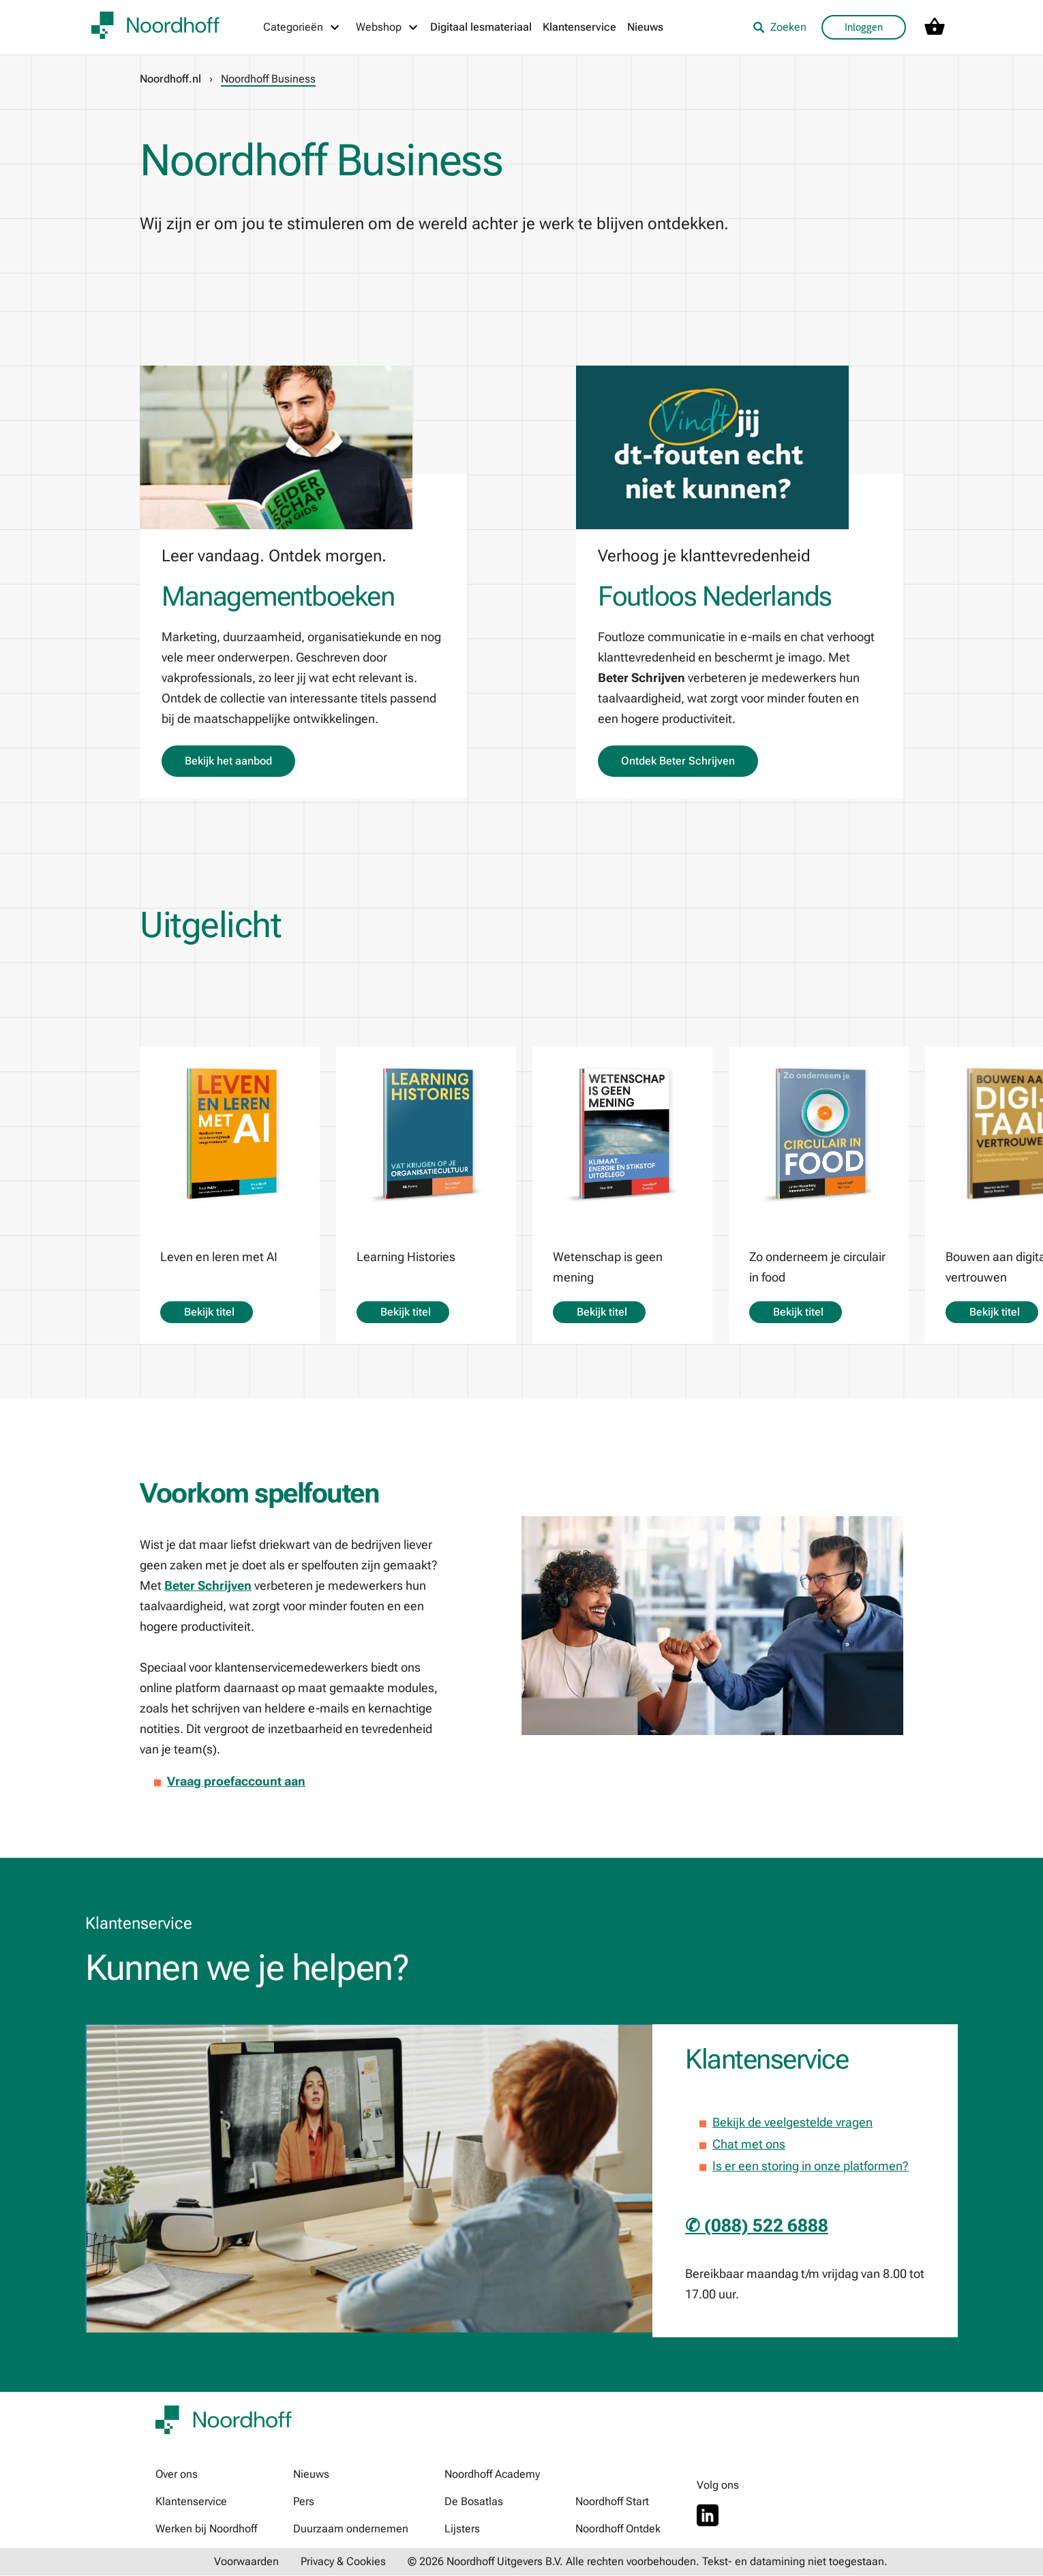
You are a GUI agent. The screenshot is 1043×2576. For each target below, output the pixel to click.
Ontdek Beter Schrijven (678, 760)
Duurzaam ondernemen (350, 2529)
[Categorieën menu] (302, 27)
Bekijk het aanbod (228, 760)
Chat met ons (748, 2144)
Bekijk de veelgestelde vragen (792, 2122)
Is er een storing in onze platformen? (810, 2166)
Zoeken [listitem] (779, 26)
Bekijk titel (207, 1311)
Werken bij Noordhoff (206, 2529)
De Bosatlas (473, 2502)
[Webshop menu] (387, 27)
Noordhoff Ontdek (618, 2529)
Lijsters (462, 2529)
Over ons (176, 2474)
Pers (303, 2502)
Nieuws (645, 26)
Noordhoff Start (612, 2502)
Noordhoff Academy (492, 2474)
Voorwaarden (246, 2562)
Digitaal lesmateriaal (481, 26)
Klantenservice (579, 26)
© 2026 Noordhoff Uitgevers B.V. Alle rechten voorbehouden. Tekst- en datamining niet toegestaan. (648, 2562)
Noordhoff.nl (170, 78)
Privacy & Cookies (343, 2562)
